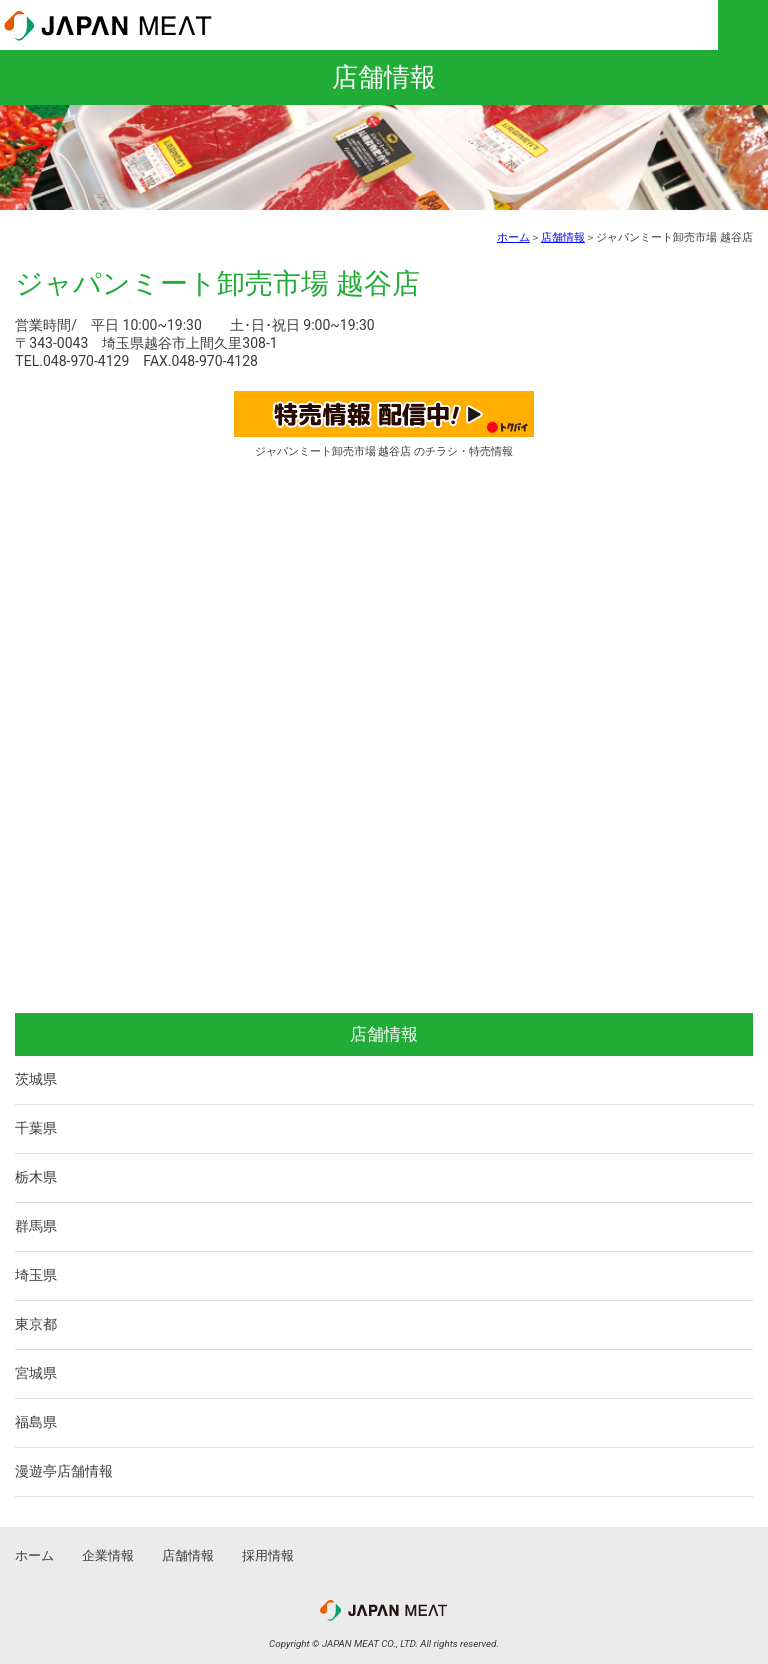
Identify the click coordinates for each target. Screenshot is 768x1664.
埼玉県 (36, 1275)
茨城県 (36, 1079)
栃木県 (36, 1177)
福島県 (36, 1422)
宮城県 (36, 1373)
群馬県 (36, 1226)
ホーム (513, 237)
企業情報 (108, 1555)
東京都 (36, 1324)
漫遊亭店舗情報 (64, 1471)
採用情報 (268, 1555)
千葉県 (36, 1128)
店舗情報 (563, 237)
